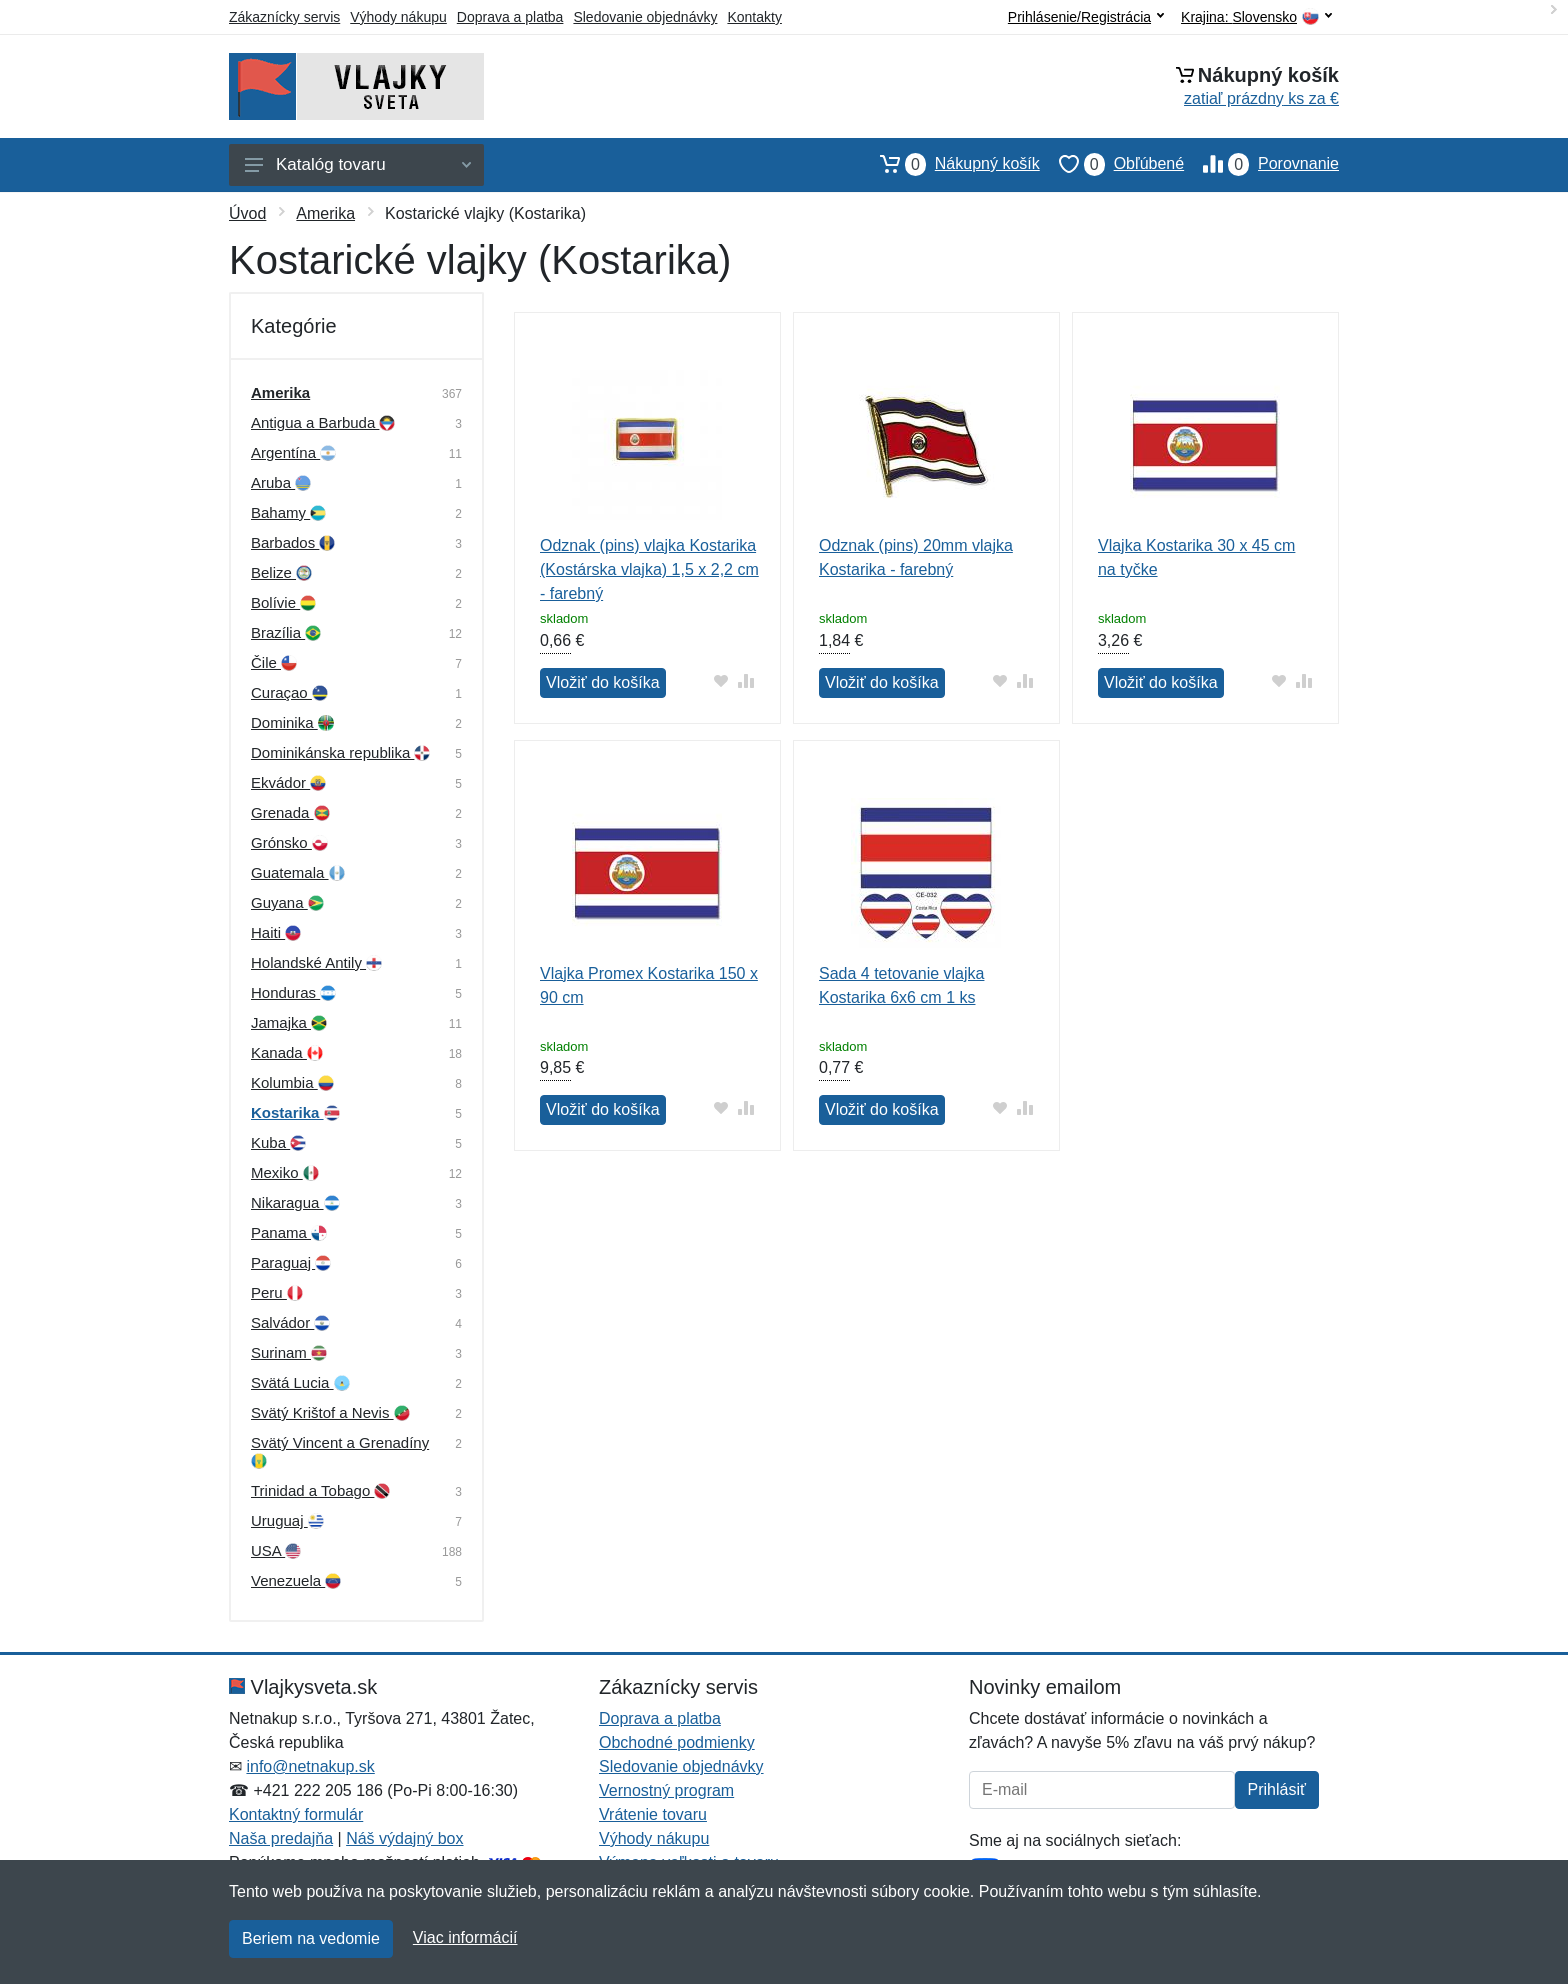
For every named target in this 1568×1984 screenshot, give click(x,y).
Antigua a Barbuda (323, 422)
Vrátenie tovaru (653, 1814)
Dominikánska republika (340, 752)
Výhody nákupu (398, 17)
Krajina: (1256, 17)
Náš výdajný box (404, 1838)
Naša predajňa (281, 1838)
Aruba (281, 482)
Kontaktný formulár (296, 1814)
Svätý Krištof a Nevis (330, 1412)
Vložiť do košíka (603, 682)
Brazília (286, 632)
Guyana (287, 902)
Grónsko (289, 842)
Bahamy (288, 512)
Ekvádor (288, 782)
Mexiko (285, 1172)
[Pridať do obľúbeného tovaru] (721, 680)
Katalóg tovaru (358, 164)
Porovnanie (1261, 164)
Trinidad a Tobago (320, 1490)
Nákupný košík (950, 164)
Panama (289, 1232)
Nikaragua (295, 1202)
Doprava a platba (510, 17)
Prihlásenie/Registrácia (1086, 17)
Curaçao (289, 692)
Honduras (293, 992)
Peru (277, 1292)
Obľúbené (1112, 164)
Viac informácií (465, 1937)
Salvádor (290, 1322)
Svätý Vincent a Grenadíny (340, 1451)
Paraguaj (291, 1262)
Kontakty (754, 17)
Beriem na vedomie (311, 1938)
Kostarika (295, 1112)
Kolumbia (292, 1082)
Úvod (247, 213)
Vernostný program (666, 1790)
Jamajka (289, 1022)
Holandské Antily (316, 962)
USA (276, 1550)
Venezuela (296, 1580)
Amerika (325, 213)
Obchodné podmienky (677, 1742)
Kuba (278, 1142)
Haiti (276, 932)
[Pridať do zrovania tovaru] (746, 680)
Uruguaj (287, 1520)
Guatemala (298, 872)
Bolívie (283, 602)
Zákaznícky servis (284, 17)
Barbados (293, 542)
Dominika (292, 722)
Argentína (293, 452)
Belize (281, 572)
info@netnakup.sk (310, 1766)
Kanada (287, 1052)
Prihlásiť (1277, 1789)
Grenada (290, 812)
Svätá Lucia (300, 1382)
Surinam (289, 1352)
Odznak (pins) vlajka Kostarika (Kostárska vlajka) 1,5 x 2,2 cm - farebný (649, 569)
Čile (274, 662)
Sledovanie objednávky (645, 17)
